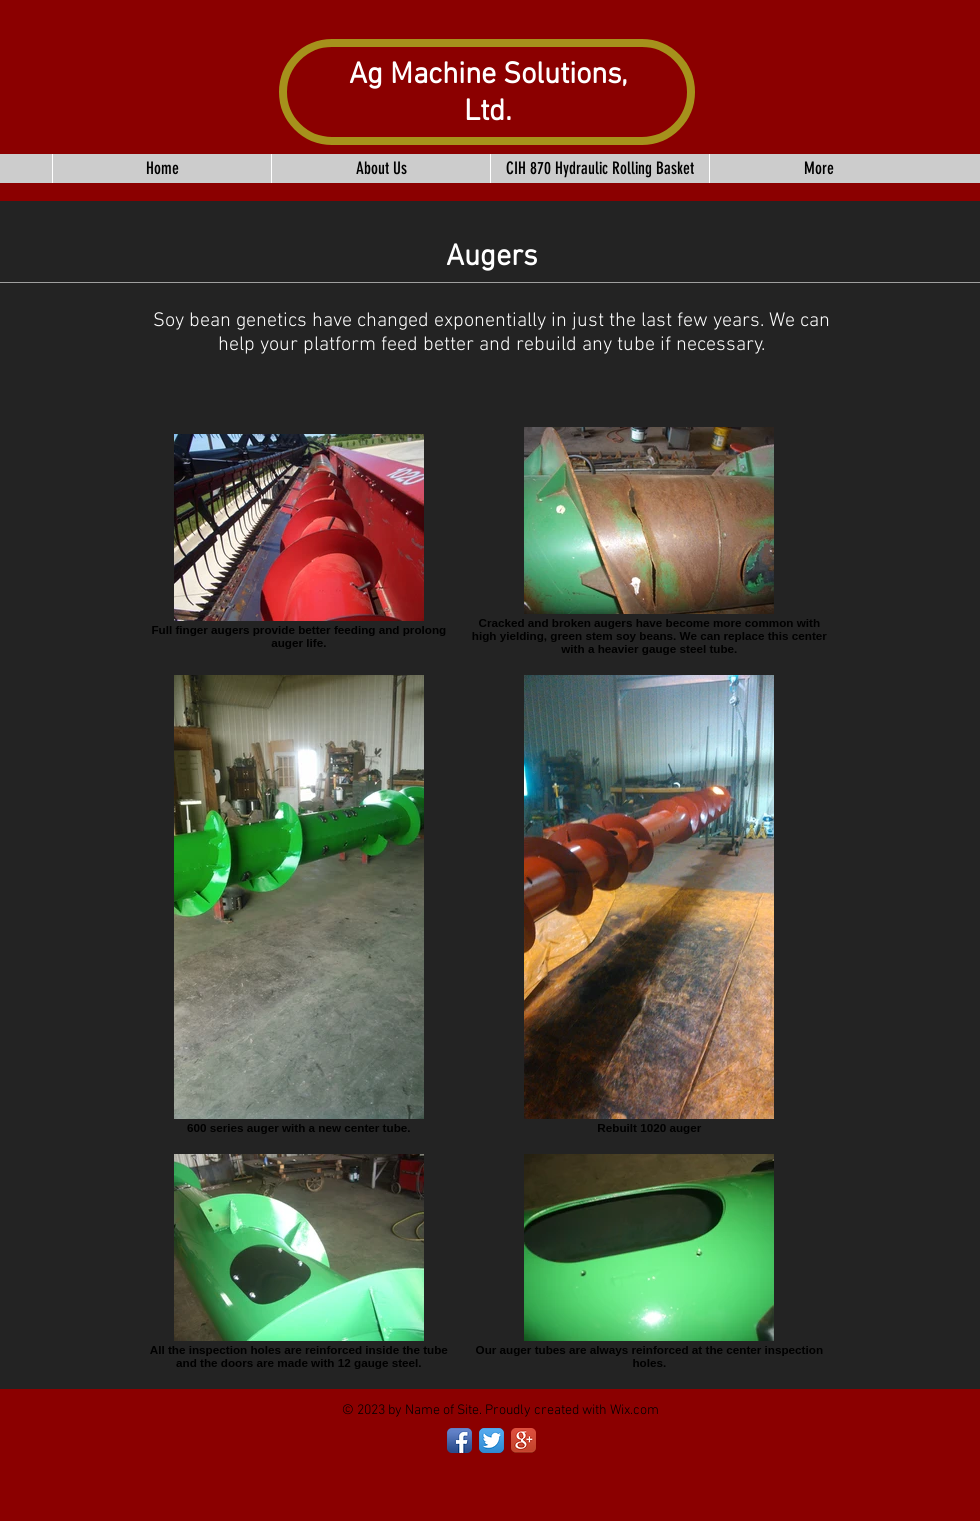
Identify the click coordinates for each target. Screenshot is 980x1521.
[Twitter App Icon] (491, 1440)
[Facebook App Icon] (459, 1440)
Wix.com (634, 1410)
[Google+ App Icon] (523, 1440)
